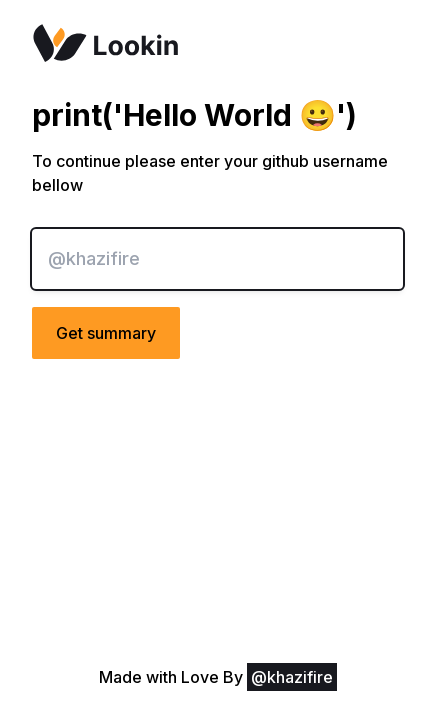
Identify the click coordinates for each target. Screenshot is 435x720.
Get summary (106, 333)
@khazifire (292, 677)
